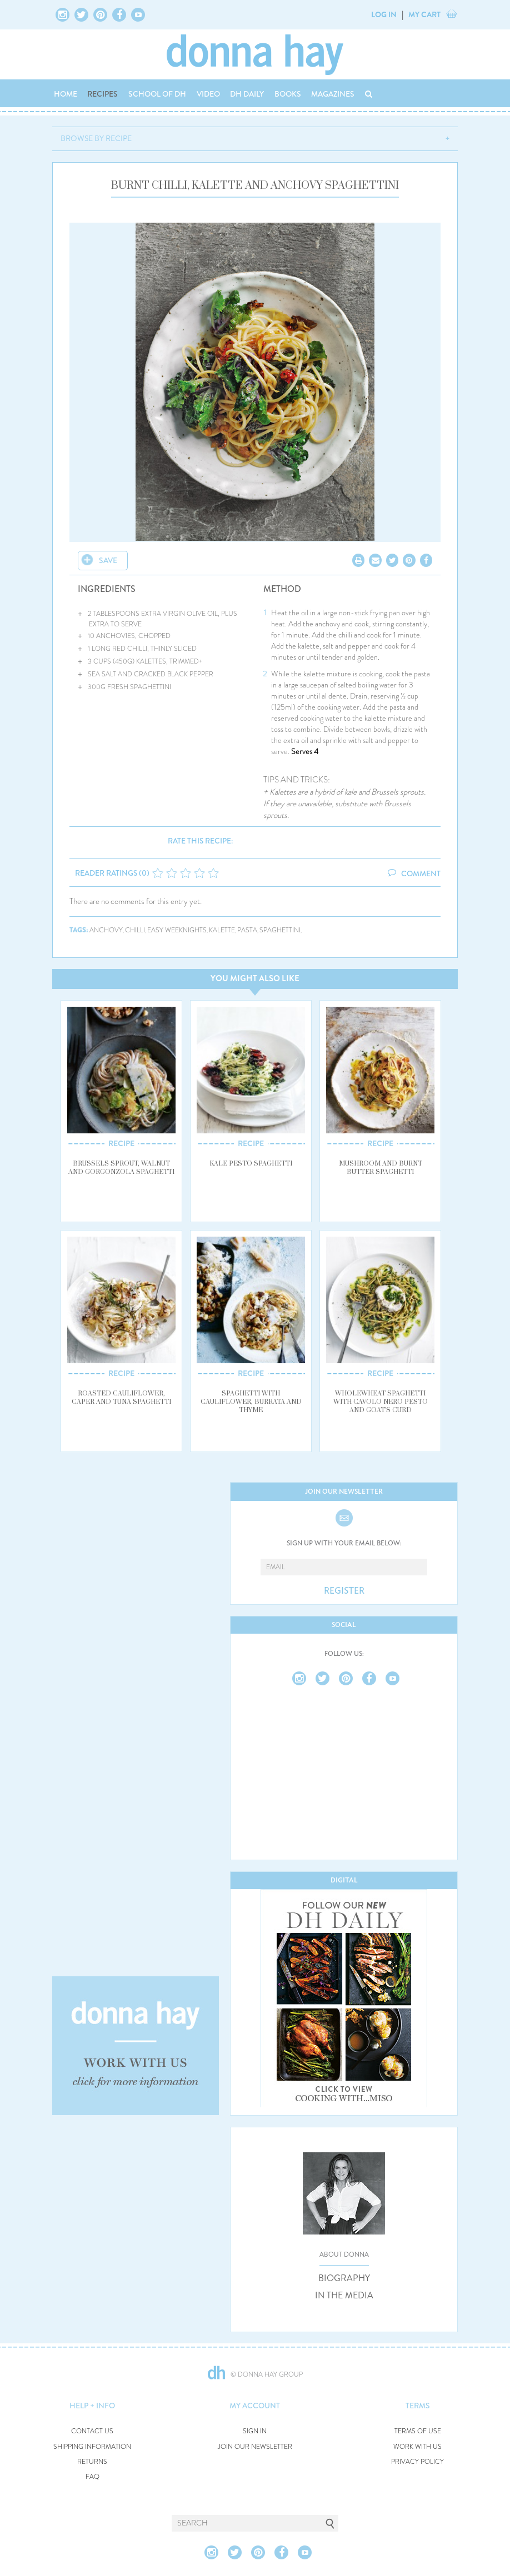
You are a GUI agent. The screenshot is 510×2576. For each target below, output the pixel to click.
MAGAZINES (332, 93)
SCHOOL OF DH (157, 93)
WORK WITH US (417, 2447)
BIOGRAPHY (344, 2278)
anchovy (106, 930)
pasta (247, 930)
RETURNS (92, 2462)
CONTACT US (92, 2431)
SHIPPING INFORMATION (92, 2447)
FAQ (92, 2477)
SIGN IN (255, 2431)
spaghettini (280, 930)
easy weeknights (177, 930)
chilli (135, 930)
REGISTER (344, 1590)
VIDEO (208, 93)
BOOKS (287, 93)
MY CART (424, 14)
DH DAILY (247, 93)
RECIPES (102, 93)
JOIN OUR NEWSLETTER (255, 2447)
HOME (65, 93)
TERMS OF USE (417, 2431)
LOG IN (384, 14)
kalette (222, 930)
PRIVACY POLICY (417, 2462)
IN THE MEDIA (344, 2295)
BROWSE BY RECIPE (96, 138)
